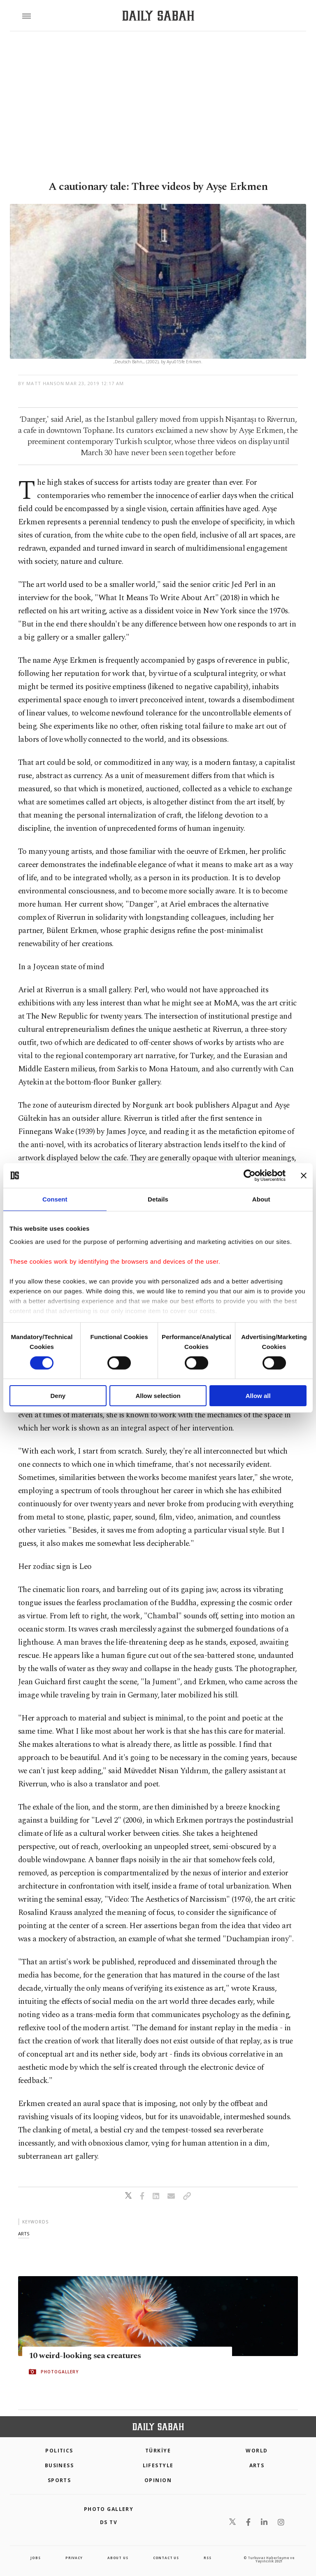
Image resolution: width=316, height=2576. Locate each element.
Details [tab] (158, 1199)
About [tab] (261, 1199)
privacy (74, 2557)
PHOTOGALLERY (60, 2372)
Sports (59, 2480)
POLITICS (59, 2450)
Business (59, 2465)
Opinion (158, 2480)
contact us (166, 2557)
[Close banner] (304, 1175)
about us (117, 2557)
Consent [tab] (54, 1199)
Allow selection (157, 1395)
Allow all (258, 1395)
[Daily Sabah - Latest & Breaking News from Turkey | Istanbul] (158, 16)
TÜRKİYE (158, 2450)
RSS (207, 2557)
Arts (257, 2465)
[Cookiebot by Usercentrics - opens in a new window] (250, 1175)
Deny (57, 1395)
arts (23, 2233)
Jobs (35, 2557)
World (256, 2450)
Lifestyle (158, 2465)
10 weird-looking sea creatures (85, 2355)
